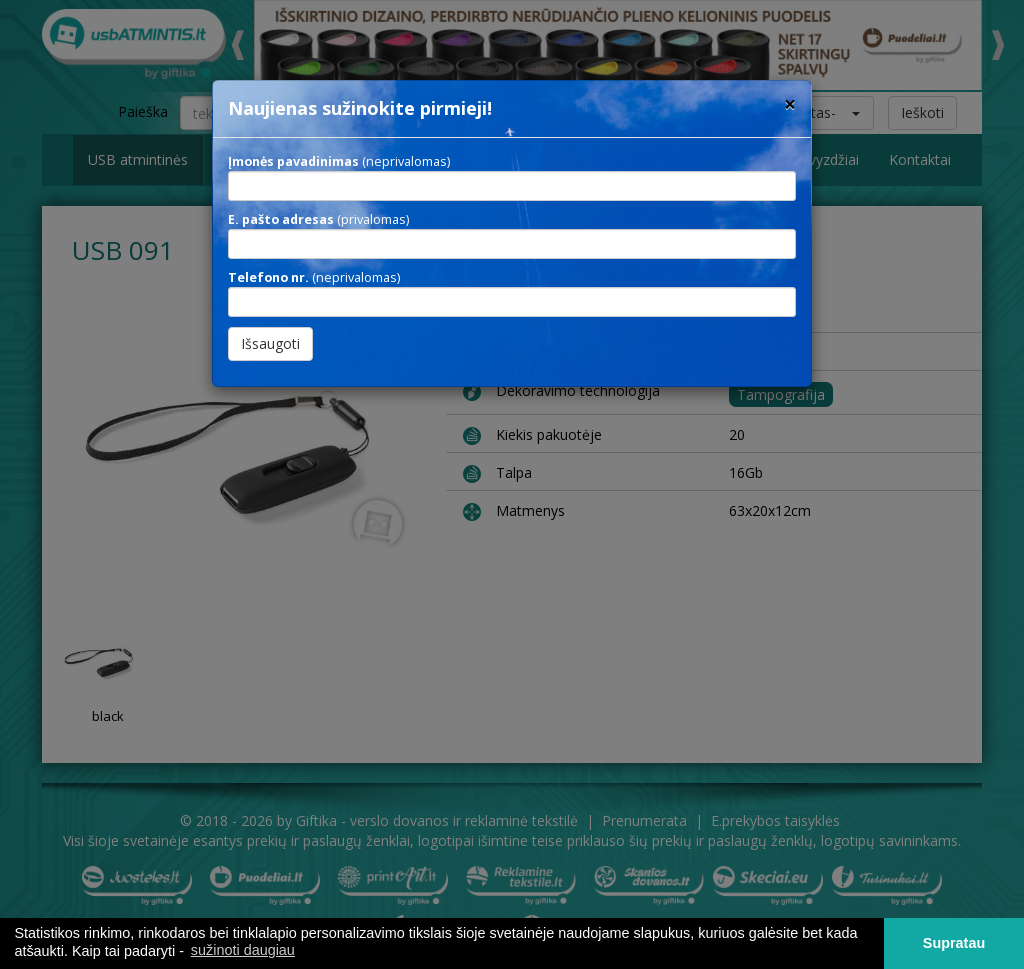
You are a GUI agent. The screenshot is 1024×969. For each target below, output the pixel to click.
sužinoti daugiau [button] (243, 950)
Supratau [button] (954, 943)
